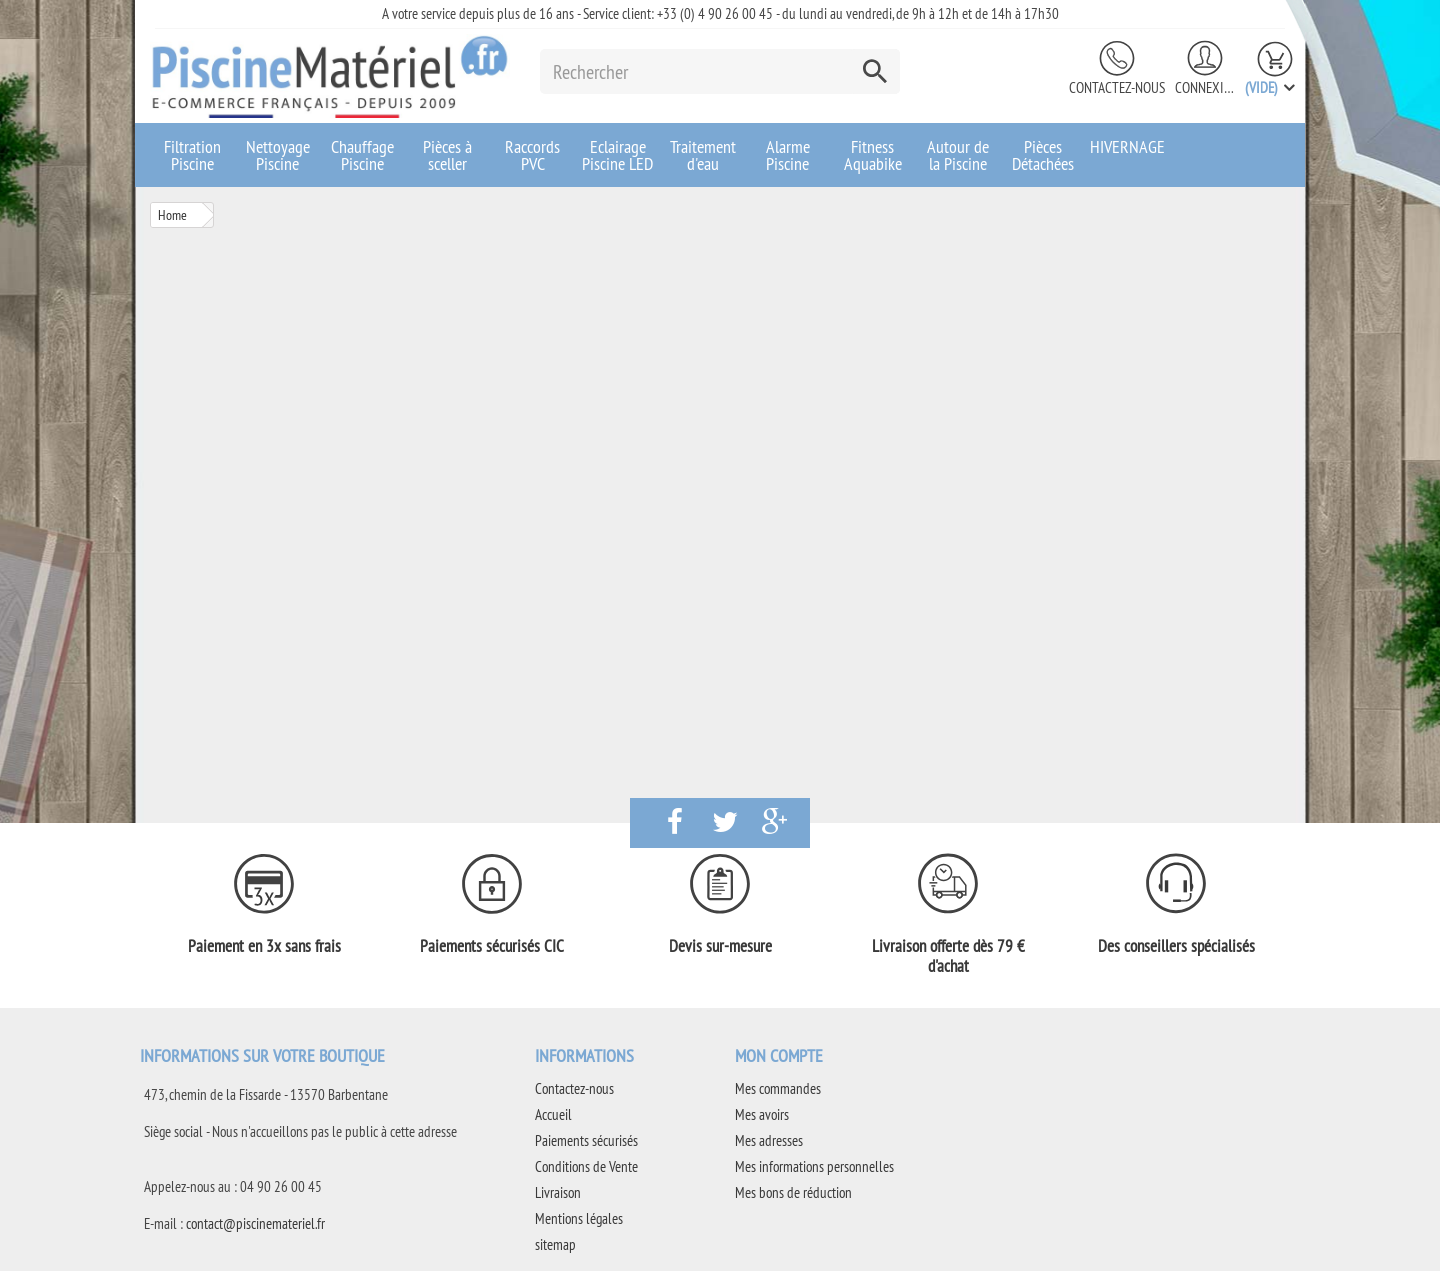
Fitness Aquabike (873, 155)
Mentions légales (579, 1218)
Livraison (558, 1192)
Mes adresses (769, 1140)
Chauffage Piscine (362, 155)
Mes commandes (778, 1088)
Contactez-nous (1117, 87)
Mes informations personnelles (814, 1166)
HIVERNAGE (1127, 146)
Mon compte (779, 1055)
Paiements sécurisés (586, 1140)
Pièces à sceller (447, 155)
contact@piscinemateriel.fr (255, 1223)
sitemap (555, 1244)
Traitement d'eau (703, 155)
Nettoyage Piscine (278, 155)
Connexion (1205, 87)
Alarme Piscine (788, 155)
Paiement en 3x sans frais (264, 946)
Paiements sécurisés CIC (492, 946)
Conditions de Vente (586, 1166)
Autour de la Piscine (958, 155)
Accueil (553, 1114)
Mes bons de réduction (793, 1192)
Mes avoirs (762, 1114)
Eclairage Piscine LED (617, 155)
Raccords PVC (532, 155)
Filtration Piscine (192, 155)
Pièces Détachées (1043, 155)
